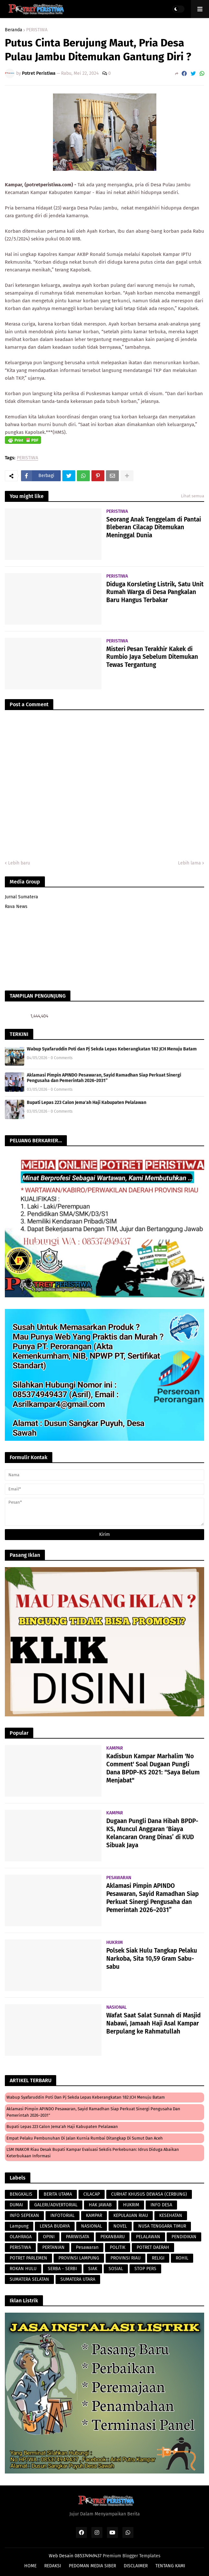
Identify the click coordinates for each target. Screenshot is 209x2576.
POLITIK (117, 2247)
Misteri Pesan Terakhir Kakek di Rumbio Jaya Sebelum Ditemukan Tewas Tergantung (152, 656)
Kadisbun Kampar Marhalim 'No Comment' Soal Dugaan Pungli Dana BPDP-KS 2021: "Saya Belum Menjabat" (153, 1768)
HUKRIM (131, 2205)
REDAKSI (52, 2566)
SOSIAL (116, 2268)
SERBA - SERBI (62, 2268)
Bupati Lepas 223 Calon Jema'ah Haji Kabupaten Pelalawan (86, 1102)
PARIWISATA (77, 2236)
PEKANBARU (112, 2236)
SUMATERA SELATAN (29, 2279)
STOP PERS (145, 2268)
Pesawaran (87, 2247)
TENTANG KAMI (170, 2566)
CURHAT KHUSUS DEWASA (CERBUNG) (149, 2194)
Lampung (19, 2226)
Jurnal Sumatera (21, 897)
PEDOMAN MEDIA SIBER (92, 2566)
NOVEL (120, 2226)
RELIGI (158, 2258)
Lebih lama (189, 863)
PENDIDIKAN (184, 2236)
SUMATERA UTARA (77, 2279)
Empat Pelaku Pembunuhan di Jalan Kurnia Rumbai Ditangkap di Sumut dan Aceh (84, 2138)
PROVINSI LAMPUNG (78, 2258)
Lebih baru (19, 863)
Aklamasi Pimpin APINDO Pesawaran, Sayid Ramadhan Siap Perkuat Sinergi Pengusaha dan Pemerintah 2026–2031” (104, 1077)
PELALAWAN (148, 2236)
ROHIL (182, 2258)
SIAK (92, 2268)
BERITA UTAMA (58, 2194)
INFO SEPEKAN (24, 2215)
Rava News (16, 906)
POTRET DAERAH (153, 2247)
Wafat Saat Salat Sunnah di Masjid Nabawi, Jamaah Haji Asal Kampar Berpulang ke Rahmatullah (153, 2023)
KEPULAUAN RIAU (130, 2215)
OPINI (49, 2236)
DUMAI (16, 2205)
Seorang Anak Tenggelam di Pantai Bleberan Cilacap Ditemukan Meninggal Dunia (153, 527)
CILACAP (91, 2194)
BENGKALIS (21, 2194)
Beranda (13, 30)
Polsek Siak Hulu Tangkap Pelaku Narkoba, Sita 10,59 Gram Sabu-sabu (151, 1958)
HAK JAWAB (100, 2205)
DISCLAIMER (136, 2566)
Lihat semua (192, 495)
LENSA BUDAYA (55, 2226)
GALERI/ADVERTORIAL (56, 2205)
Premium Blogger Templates (132, 2556)
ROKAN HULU (23, 2268)
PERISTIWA (36, 30)
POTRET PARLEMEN (28, 2258)
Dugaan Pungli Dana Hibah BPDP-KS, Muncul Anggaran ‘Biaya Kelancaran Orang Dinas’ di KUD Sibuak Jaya (152, 1833)
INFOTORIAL (62, 2215)
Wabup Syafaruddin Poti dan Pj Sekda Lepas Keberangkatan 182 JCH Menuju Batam (112, 1049)
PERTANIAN (53, 2247)
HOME (30, 2566)
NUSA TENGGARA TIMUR (162, 2226)
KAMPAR (94, 2215)
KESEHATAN (170, 2215)
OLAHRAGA (21, 2236)
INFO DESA (161, 2205)
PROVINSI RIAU (125, 2258)
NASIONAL (91, 2226)
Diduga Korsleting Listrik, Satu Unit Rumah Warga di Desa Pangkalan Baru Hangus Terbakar (155, 592)
